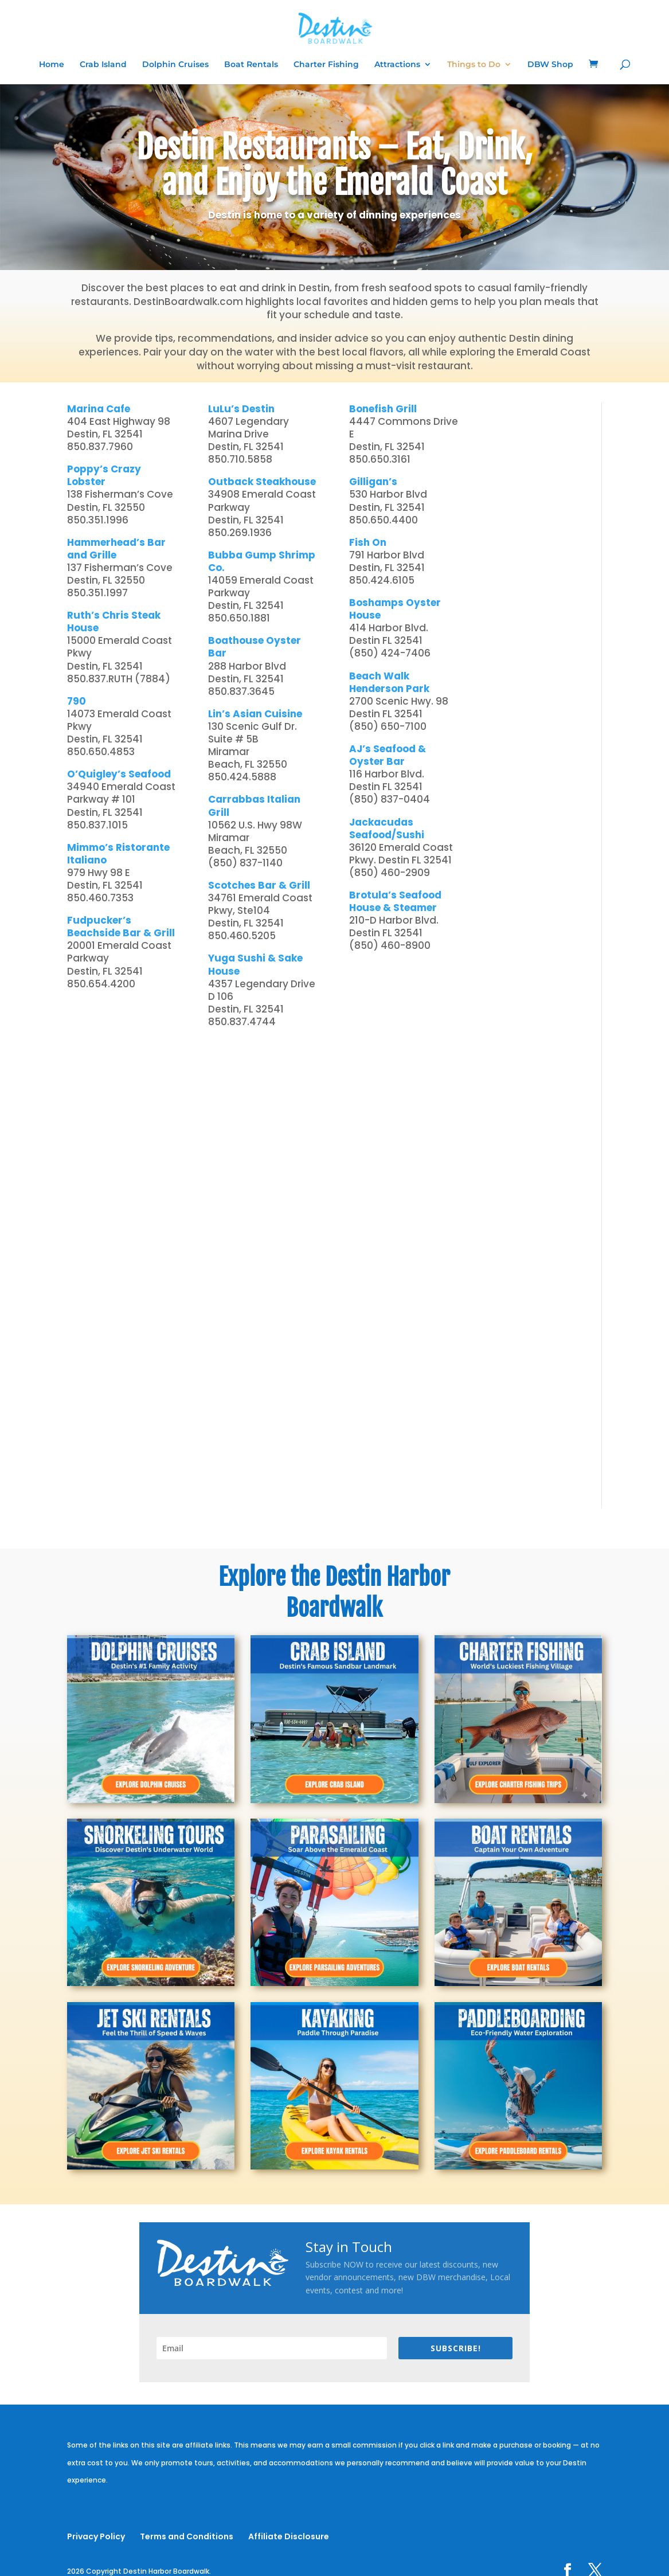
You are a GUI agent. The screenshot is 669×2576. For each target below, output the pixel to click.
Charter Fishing (326, 64)
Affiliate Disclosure (288, 2536)
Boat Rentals (251, 64)
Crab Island (103, 64)
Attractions (397, 64)
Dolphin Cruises (175, 64)
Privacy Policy (96, 2536)
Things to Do (473, 64)
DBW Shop (550, 64)
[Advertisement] (537, 574)
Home (51, 64)
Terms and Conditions (186, 2536)
